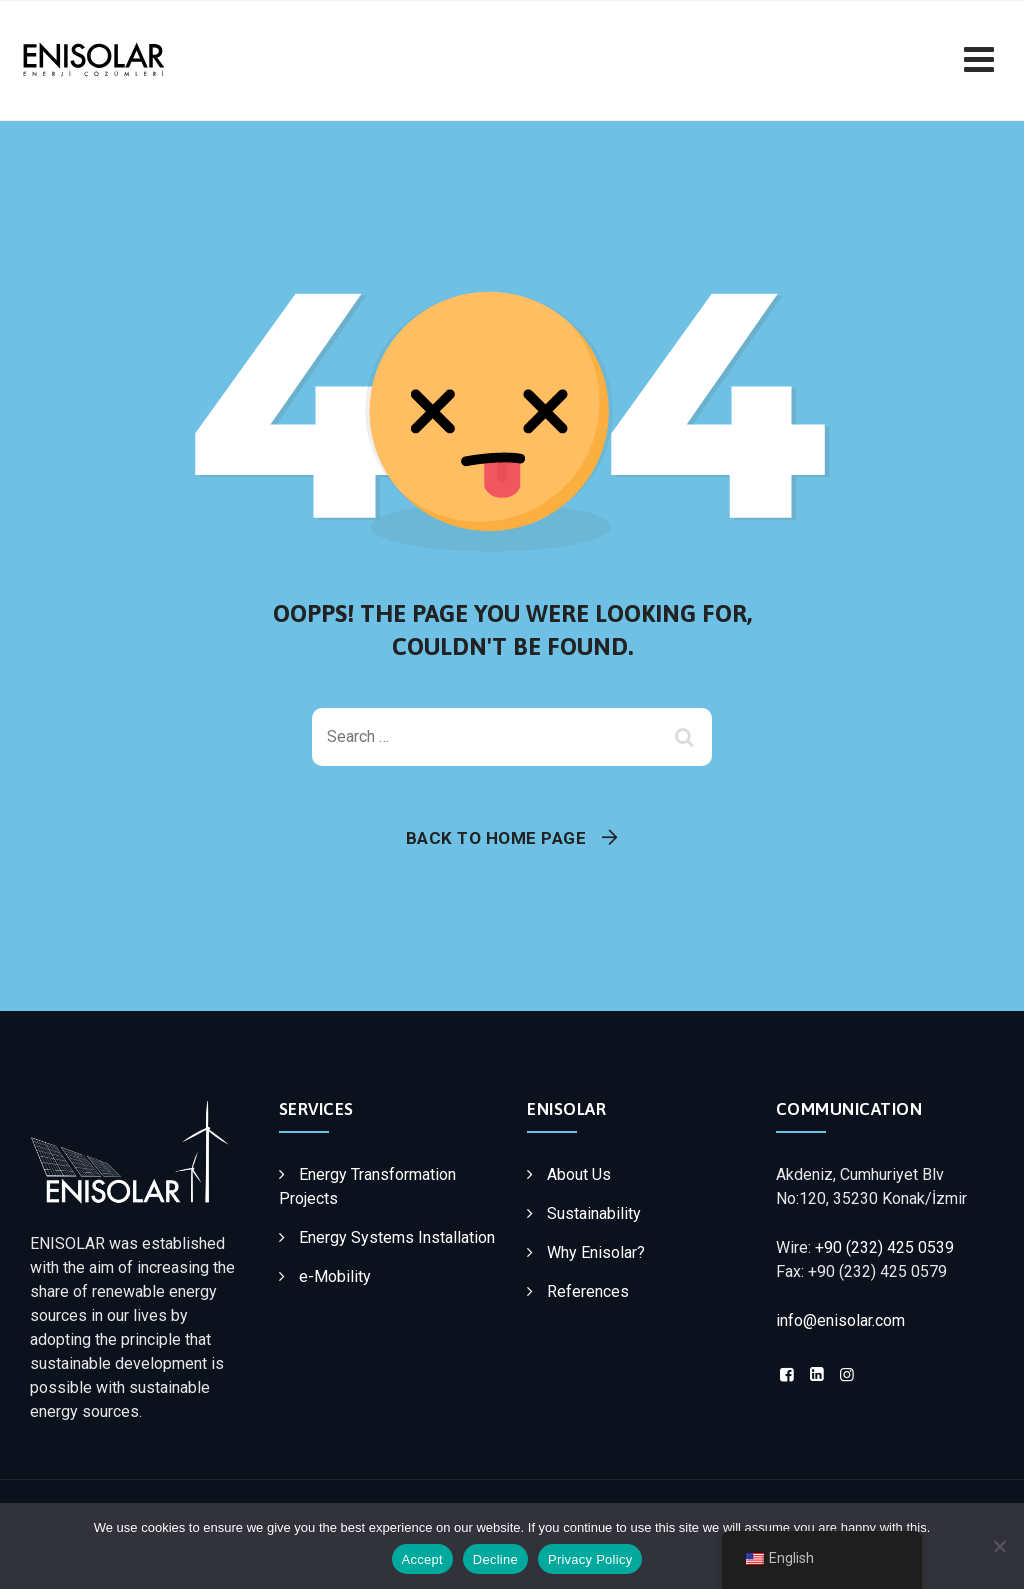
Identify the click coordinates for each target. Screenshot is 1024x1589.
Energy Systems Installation (397, 1237)
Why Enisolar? (596, 1252)
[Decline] (999, 1546)
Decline (495, 1559)
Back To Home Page (496, 838)
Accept (422, 1559)
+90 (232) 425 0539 (884, 1247)
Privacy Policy (590, 1559)
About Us (579, 1174)
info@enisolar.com (840, 1320)
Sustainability (594, 1213)
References (588, 1291)
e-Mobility (335, 1276)
